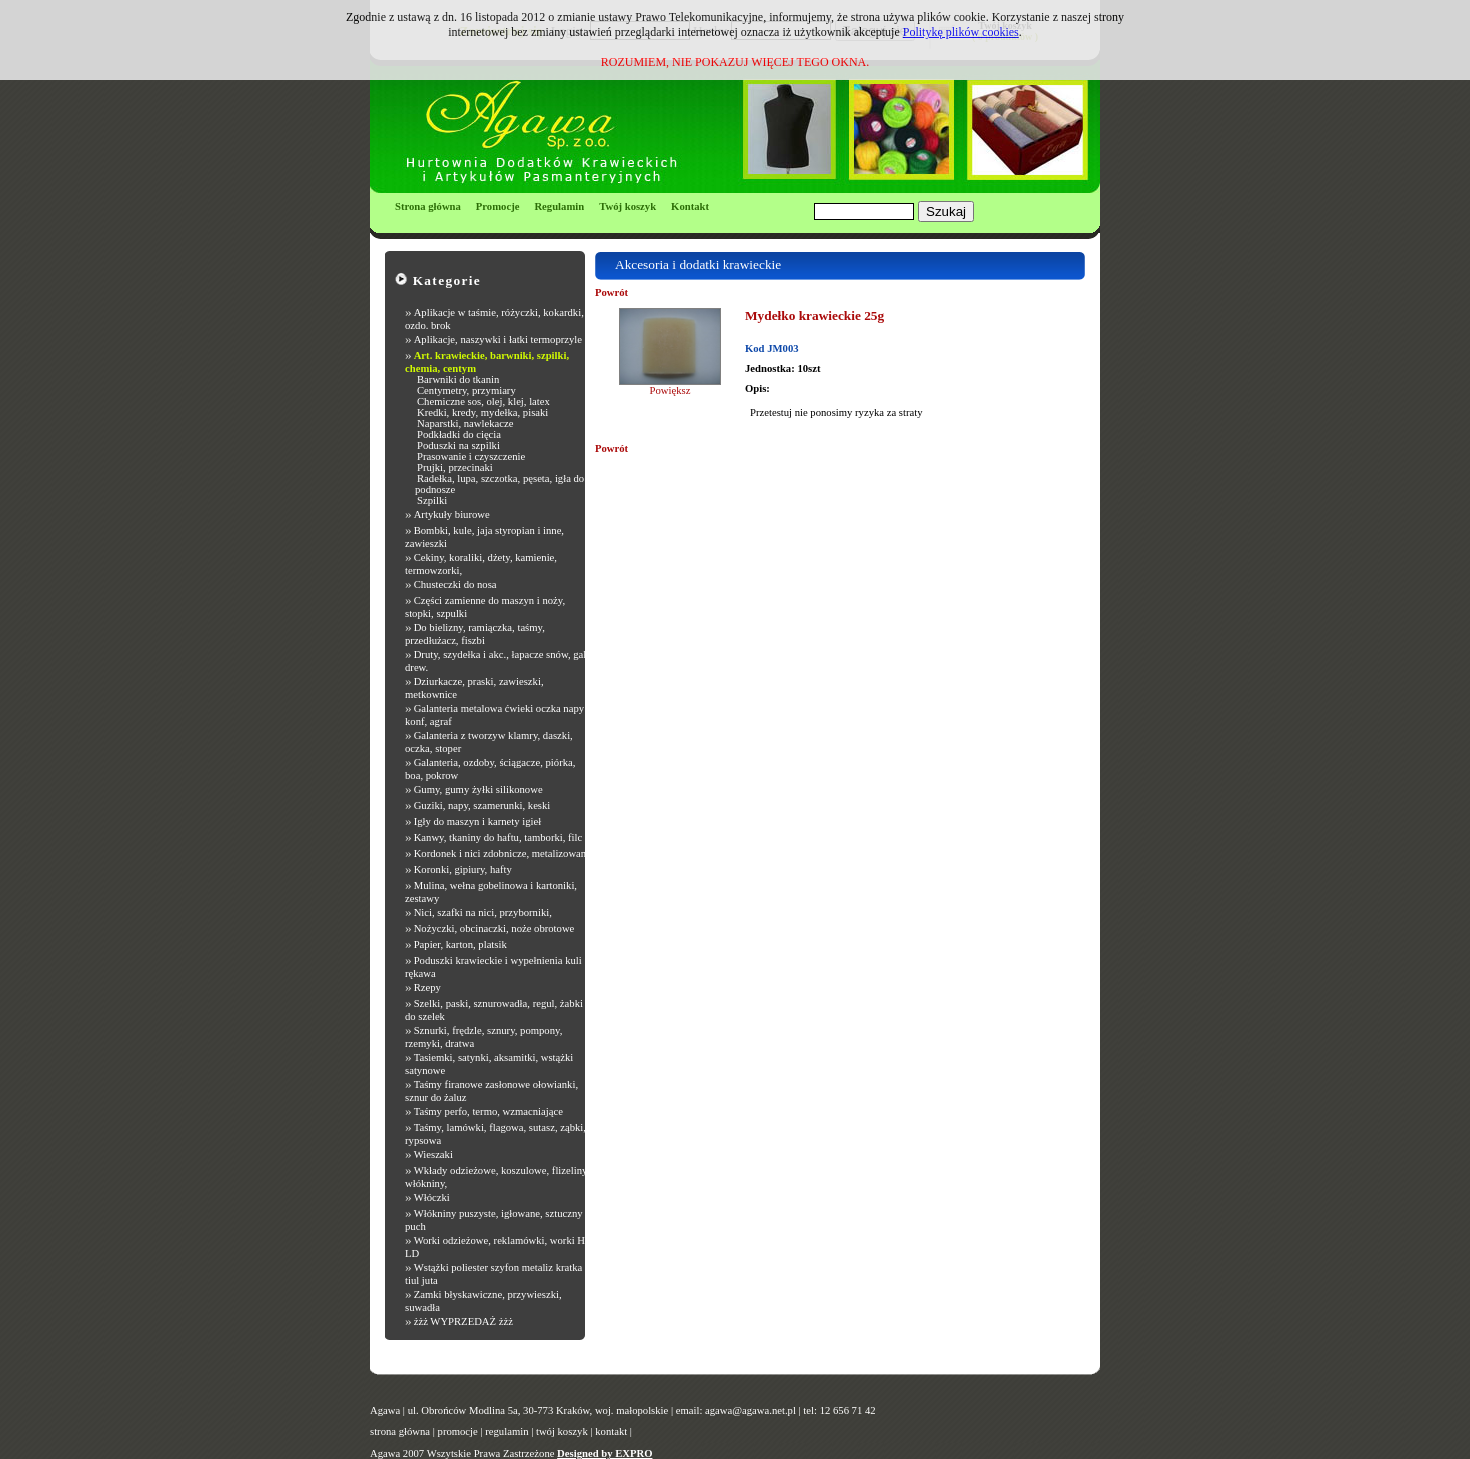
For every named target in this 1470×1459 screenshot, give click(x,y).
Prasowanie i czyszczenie (471, 456)
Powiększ (670, 390)
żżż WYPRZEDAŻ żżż (463, 1321)
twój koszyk (562, 1431)
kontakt (611, 1431)
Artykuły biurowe (452, 514)
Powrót (611, 292)
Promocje (498, 206)
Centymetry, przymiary (466, 390)
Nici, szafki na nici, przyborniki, (483, 912)
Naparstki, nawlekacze (465, 423)
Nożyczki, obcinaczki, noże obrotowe (494, 928)
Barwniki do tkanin (458, 379)
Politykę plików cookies (961, 32)
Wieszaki (433, 1154)
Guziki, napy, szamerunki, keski (482, 805)
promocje (458, 1431)
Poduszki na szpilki (458, 445)
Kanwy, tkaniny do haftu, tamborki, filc (498, 837)
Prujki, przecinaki (455, 467)
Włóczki (432, 1197)
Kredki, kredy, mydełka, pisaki (482, 412)
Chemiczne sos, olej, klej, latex (483, 401)
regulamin (506, 1431)
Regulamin (559, 206)
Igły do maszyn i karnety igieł (478, 821)
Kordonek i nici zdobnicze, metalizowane (502, 853)
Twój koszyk (627, 206)
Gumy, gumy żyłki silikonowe (478, 789)
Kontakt (690, 206)
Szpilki (432, 500)
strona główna (400, 1431)
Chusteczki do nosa (455, 584)
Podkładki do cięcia (459, 434)
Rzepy (427, 987)
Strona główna (428, 206)
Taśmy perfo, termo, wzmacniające (488, 1111)
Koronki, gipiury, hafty (463, 869)
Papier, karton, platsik (460, 944)
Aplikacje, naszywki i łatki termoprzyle (498, 339)
